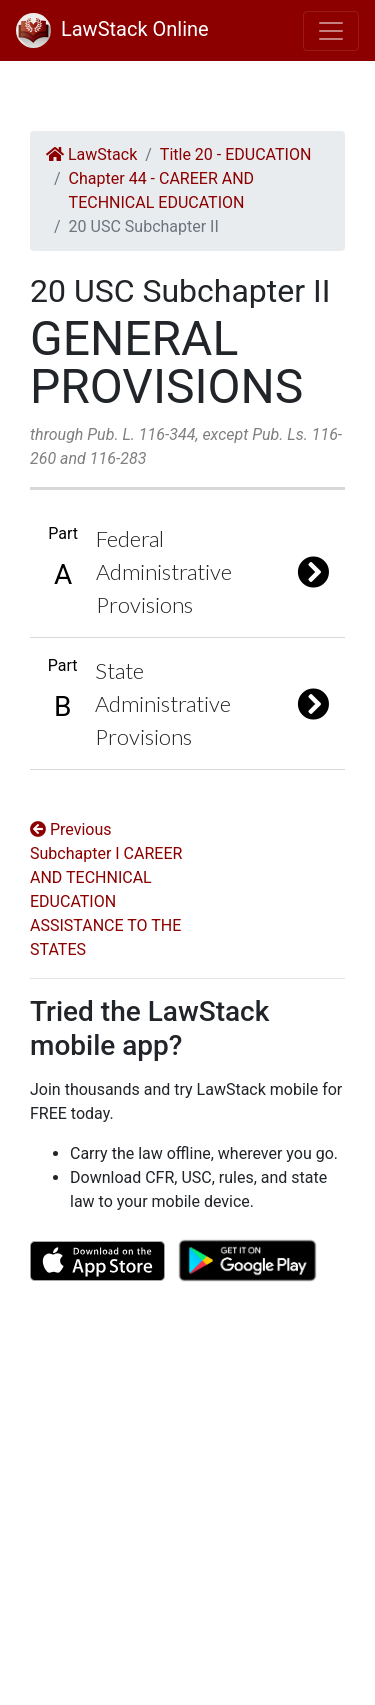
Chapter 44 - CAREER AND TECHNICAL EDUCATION (161, 190)
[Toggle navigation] (331, 31)
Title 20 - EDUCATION (236, 154)
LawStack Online (112, 29)
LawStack (91, 154)
